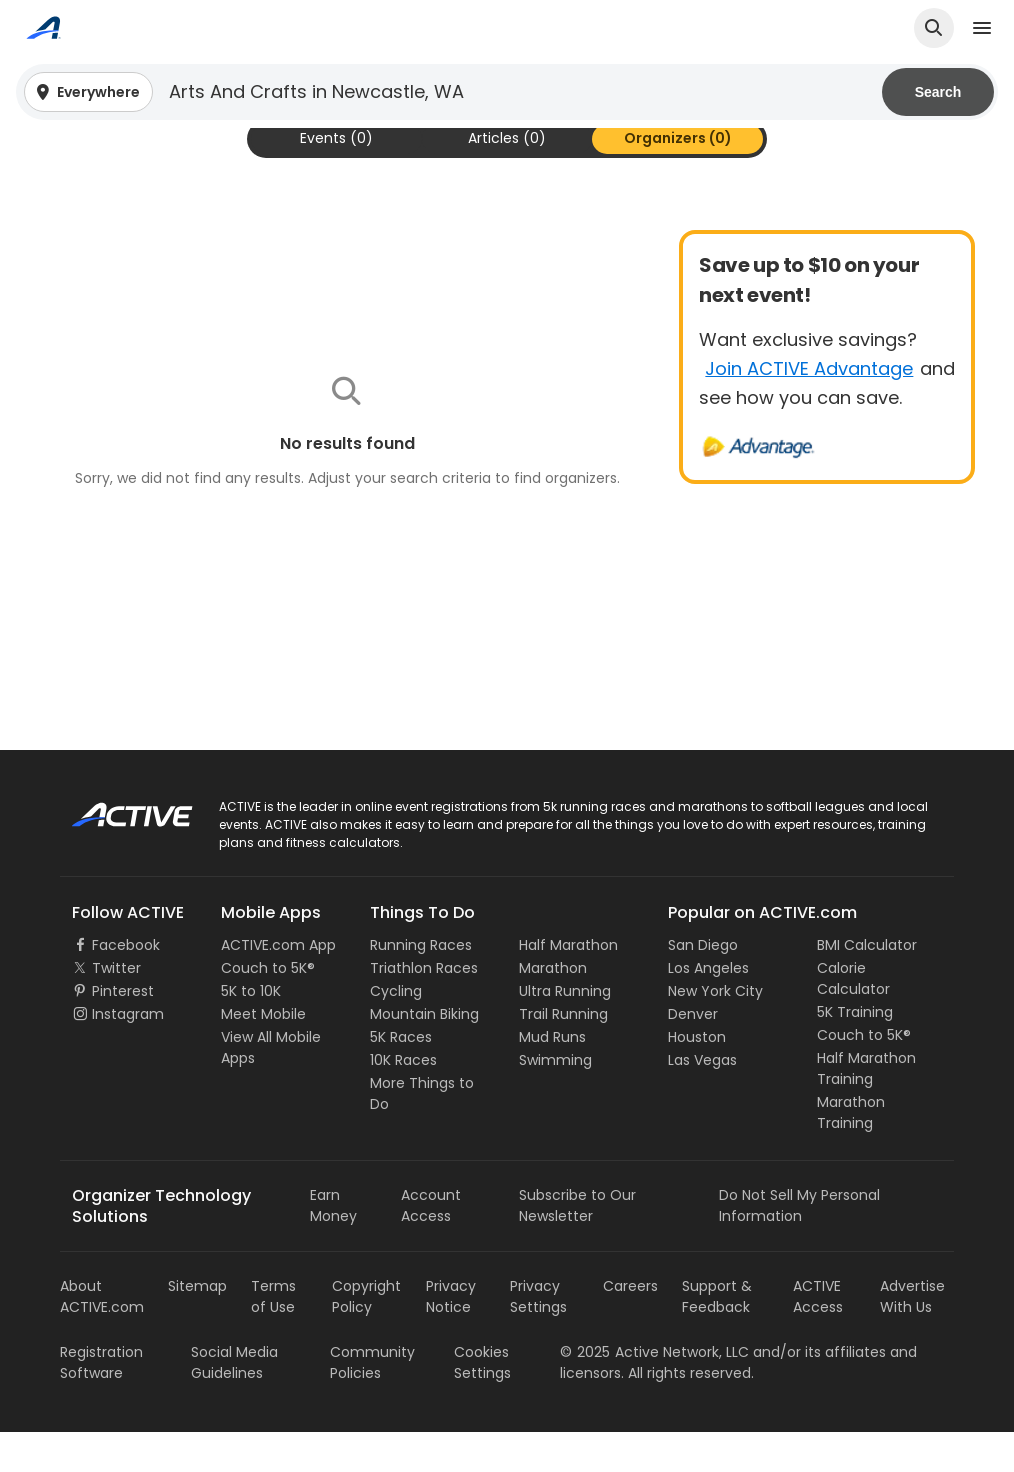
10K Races (403, 1100)
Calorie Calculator (853, 1018)
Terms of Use (273, 1336)
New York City (715, 1031)
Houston (697, 1077)
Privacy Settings (538, 1336)
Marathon (553, 1008)
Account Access (431, 1245)
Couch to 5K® (268, 1008)
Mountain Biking (424, 1054)
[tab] (336, 179)
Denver (693, 1054)
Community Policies (372, 1402)
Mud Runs (552, 1077)
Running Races (421, 985)
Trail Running (563, 1054)
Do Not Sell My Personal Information (799, 1245)
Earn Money (333, 1245)
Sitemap (197, 1326)
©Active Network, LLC (654, 1392)
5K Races (401, 1077)
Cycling (396, 1031)
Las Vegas (702, 1100)
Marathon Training (851, 1152)
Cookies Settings (482, 1402)
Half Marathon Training (866, 1108)
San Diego (703, 985)
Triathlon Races (424, 1008)
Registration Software (101, 1402)
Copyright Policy (366, 1336)
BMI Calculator (867, 985)
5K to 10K (251, 1031)
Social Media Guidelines (234, 1402)
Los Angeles (708, 1008)
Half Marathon (568, 985)
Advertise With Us (912, 1336)
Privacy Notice (451, 1336)
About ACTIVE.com (102, 1336)
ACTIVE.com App (278, 985)
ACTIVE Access (818, 1336)
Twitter (116, 1008)
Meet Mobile (263, 1054)
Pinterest (123, 1031)
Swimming (555, 1100)
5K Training (855, 1052)
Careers (630, 1326)
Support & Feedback (717, 1336)
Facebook (126, 985)
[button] (507, 92)
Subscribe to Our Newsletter (577, 1245)
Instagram (128, 1054)
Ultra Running (565, 1031)
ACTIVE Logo (114, 848)
